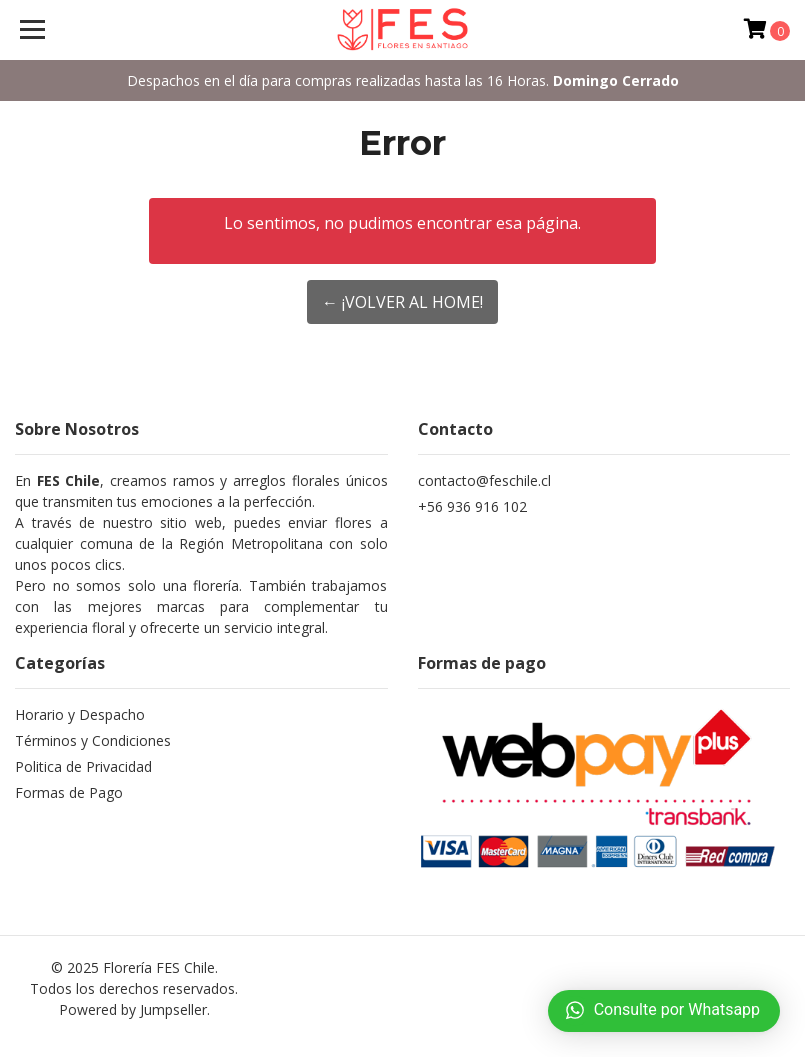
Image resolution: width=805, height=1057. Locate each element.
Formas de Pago (69, 792)
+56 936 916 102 (472, 506)
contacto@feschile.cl (484, 480)
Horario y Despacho (80, 714)
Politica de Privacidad (83, 766)
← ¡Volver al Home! (402, 302)
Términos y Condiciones (93, 740)
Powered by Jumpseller (133, 1009)
